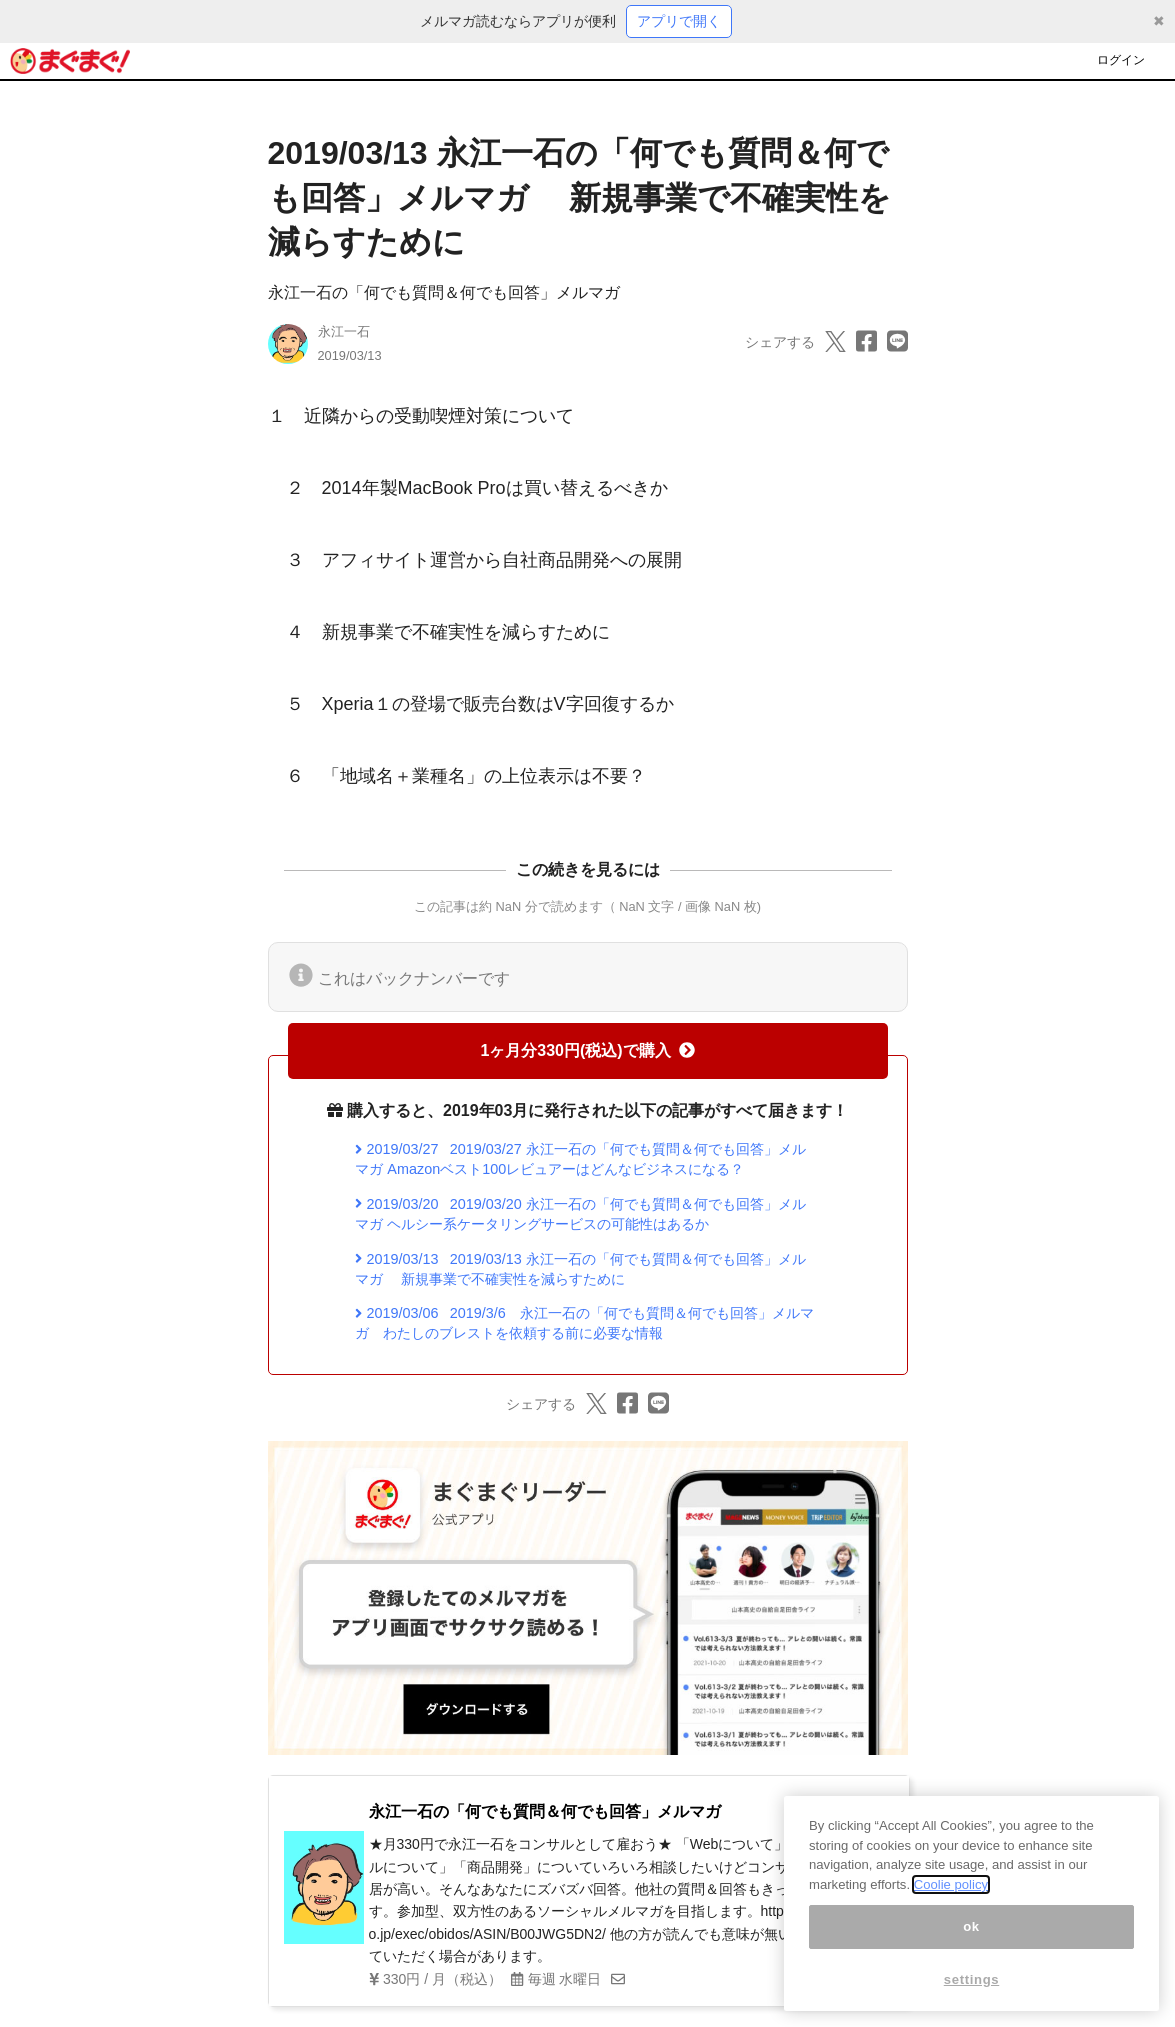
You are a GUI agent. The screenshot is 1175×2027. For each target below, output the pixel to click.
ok (971, 1936)
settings (972, 1989)
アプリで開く (679, 21)
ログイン (1121, 60)
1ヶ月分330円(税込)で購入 (587, 1050)
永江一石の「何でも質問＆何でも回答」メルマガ (444, 292)
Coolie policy (951, 1895)
